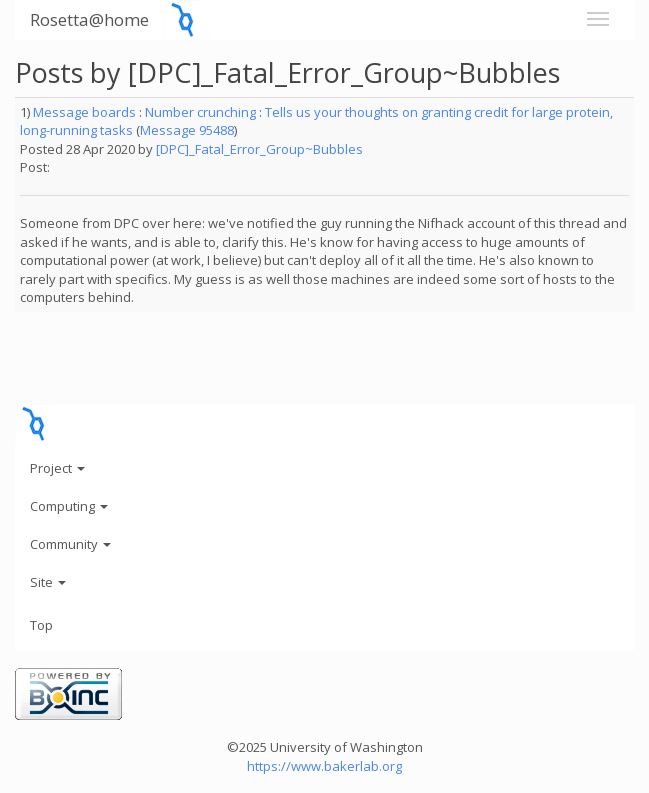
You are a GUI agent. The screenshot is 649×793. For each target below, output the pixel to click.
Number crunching (200, 112)
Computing (69, 506)
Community (70, 544)
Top (41, 625)
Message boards (84, 112)
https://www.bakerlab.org (324, 766)
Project (57, 468)
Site (48, 582)
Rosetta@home (89, 19)
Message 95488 (187, 130)
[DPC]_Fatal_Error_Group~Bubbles (259, 149)
